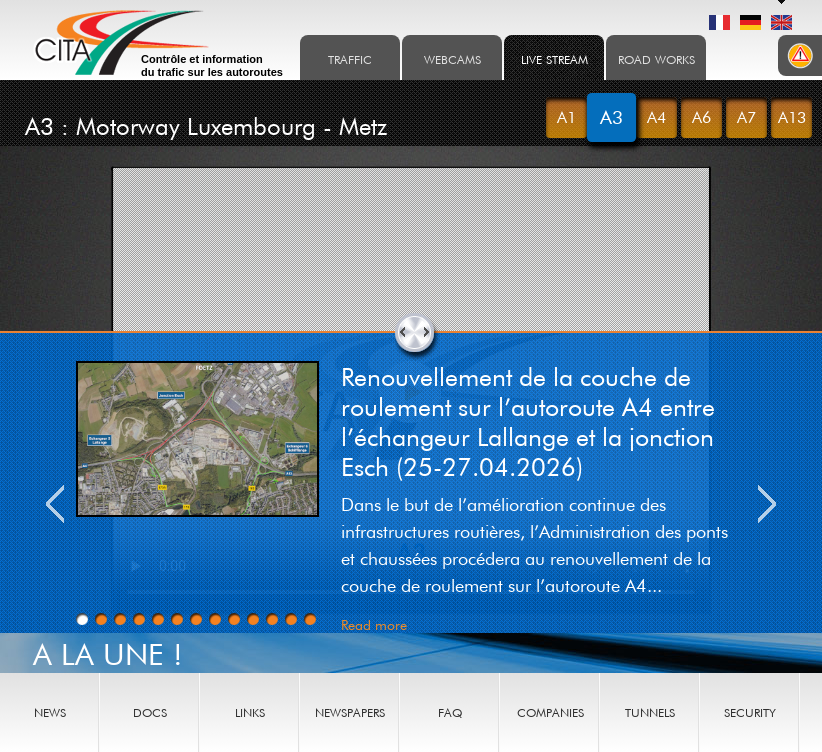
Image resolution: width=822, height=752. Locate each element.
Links (250, 712)
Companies (550, 712)
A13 (792, 117)
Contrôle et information (212, 66)
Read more (374, 624)
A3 (611, 117)
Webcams (452, 59)
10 (253, 619)
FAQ (450, 712)
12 (291, 619)
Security (750, 712)
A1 (566, 117)
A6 (701, 117)
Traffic (350, 59)
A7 (746, 117)
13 (310, 619)
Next (767, 504)
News (50, 712)
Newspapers (350, 712)
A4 (656, 117)
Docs (150, 712)
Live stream (554, 59)
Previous (55, 504)
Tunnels (650, 712)
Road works (656, 59)
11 (272, 619)
